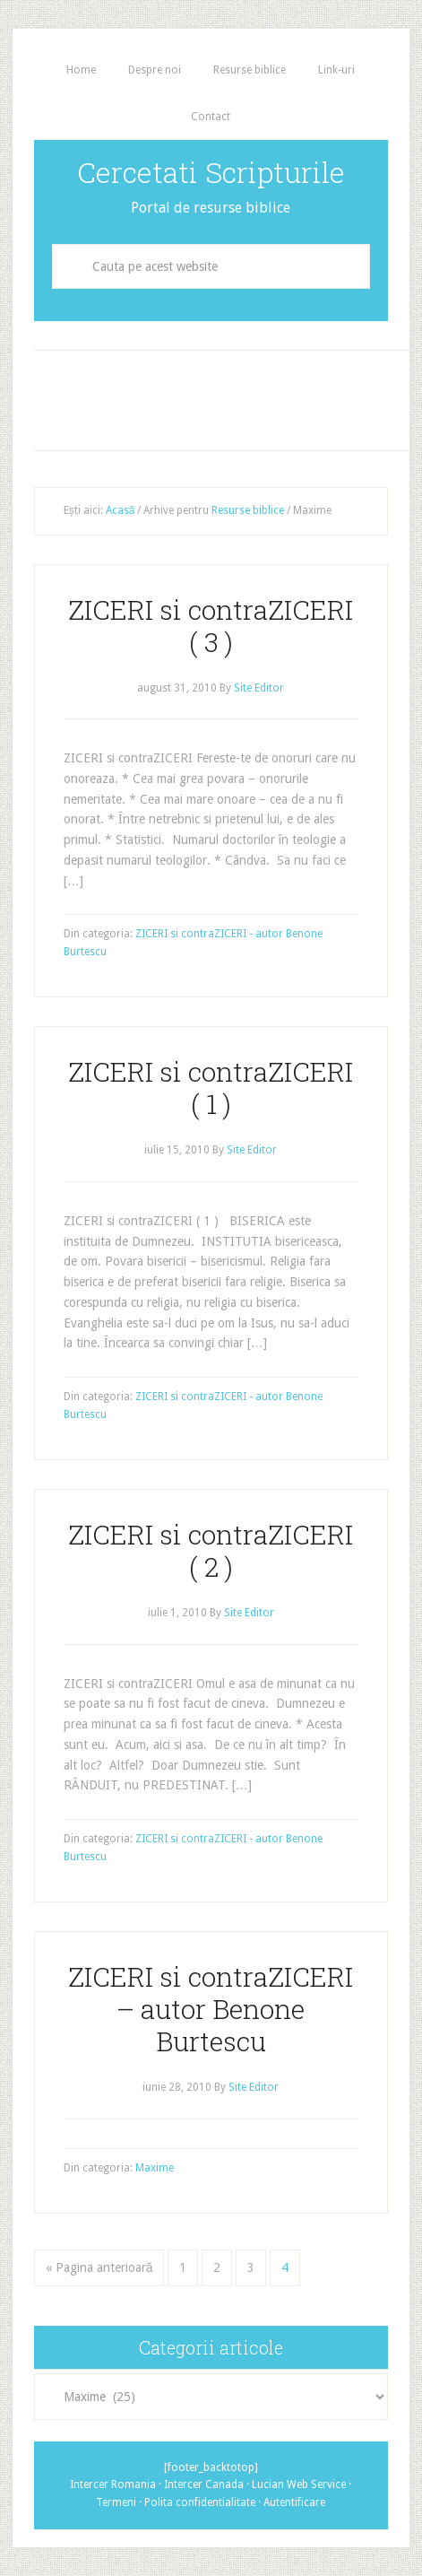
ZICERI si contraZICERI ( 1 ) (210, 1087)
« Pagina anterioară (99, 2267)
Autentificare (294, 2502)
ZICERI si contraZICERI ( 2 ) (210, 1550)
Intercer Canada (204, 2484)
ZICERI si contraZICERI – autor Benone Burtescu (210, 2008)
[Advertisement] (228, 396)
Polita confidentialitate (199, 2502)
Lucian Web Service (299, 2484)
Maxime (154, 2168)
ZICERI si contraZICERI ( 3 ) (210, 625)
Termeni (116, 2502)
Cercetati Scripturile (211, 171)
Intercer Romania (113, 2484)
